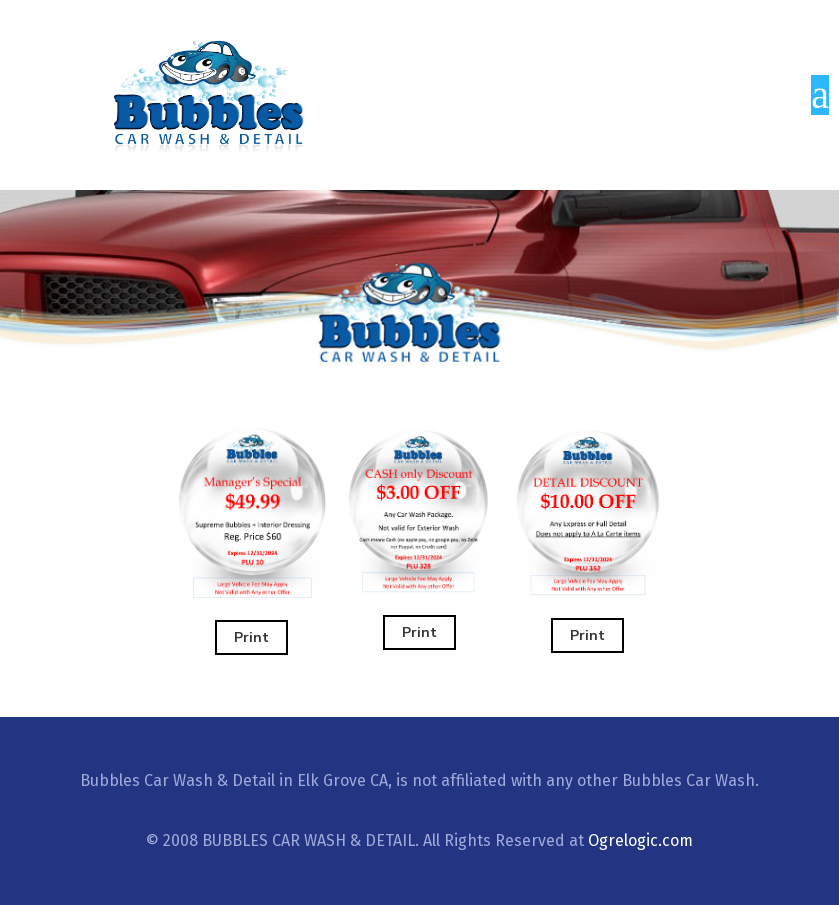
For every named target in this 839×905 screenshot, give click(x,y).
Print (251, 637)
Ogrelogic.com (640, 840)
